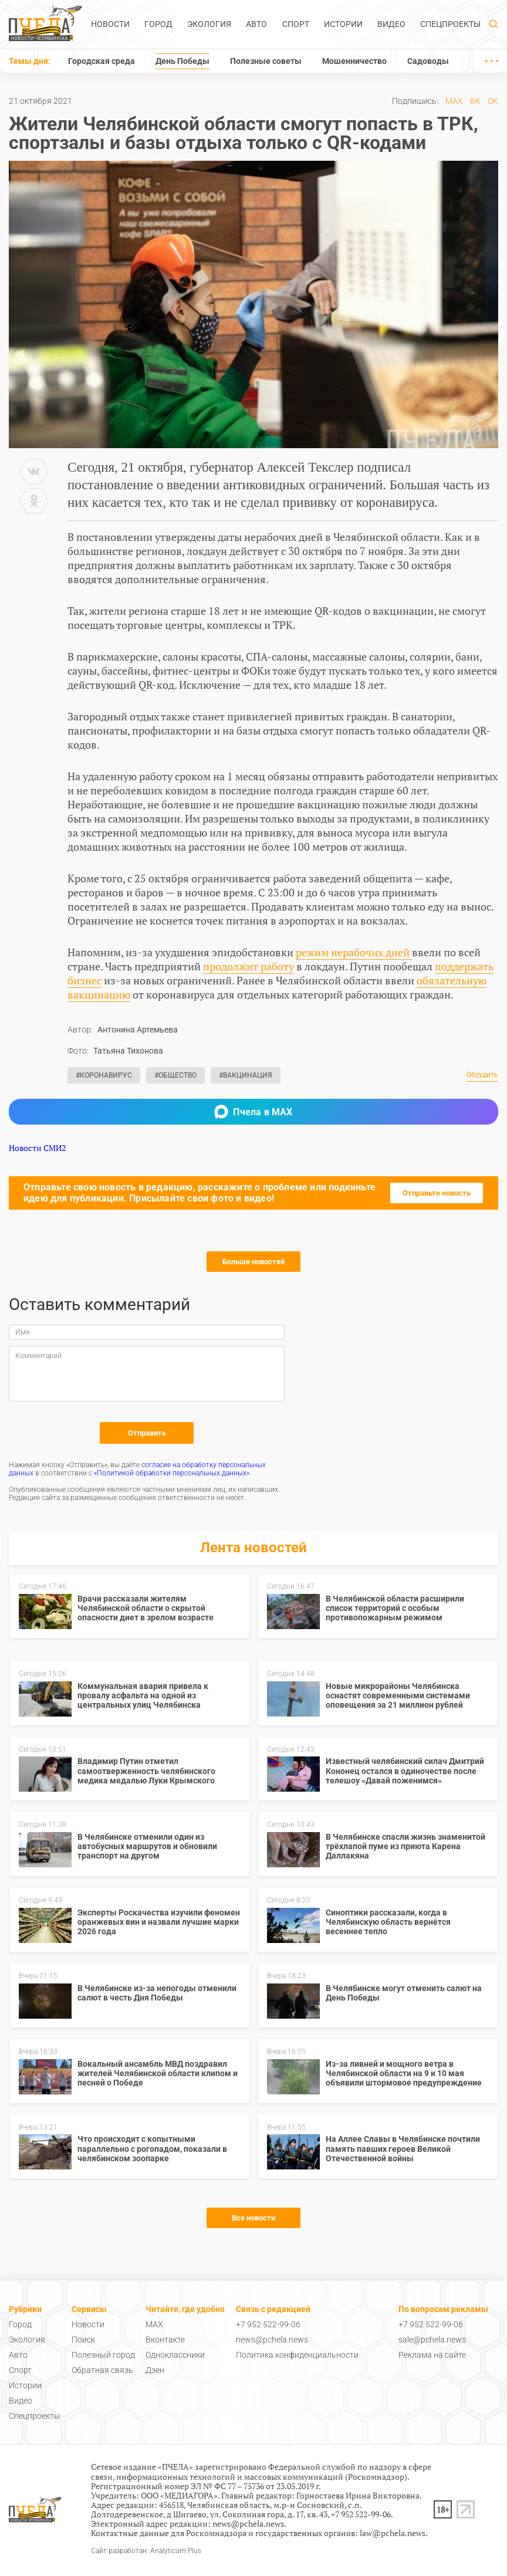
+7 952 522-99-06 (268, 2324)
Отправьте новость (437, 1193)
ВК (475, 101)
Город (158, 24)
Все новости (253, 2217)
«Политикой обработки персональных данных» (171, 1473)
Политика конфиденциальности (297, 2355)
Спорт (295, 24)
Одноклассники (175, 2355)
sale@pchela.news (432, 2339)
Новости (110, 24)
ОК (493, 101)
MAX (454, 101)
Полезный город (103, 2355)
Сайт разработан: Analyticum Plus (146, 2551)
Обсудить (482, 1075)
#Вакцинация (245, 1075)
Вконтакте (165, 2339)
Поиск (83, 2339)
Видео (391, 24)
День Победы (182, 61)
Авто (256, 24)
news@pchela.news (272, 2339)
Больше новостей (253, 1261)
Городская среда (101, 61)
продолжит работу (248, 966)
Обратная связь (102, 2370)
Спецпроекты (450, 24)
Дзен (155, 2370)
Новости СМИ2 (37, 1147)
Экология (209, 24)
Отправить (147, 1433)
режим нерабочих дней (354, 952)
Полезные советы (266, 61)
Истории (343, 24)
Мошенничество (354, 61)
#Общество (175, 1075)
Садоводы (428, 61)
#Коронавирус (104, 1075)
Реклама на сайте (432, 2355)
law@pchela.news (392, 2532)
